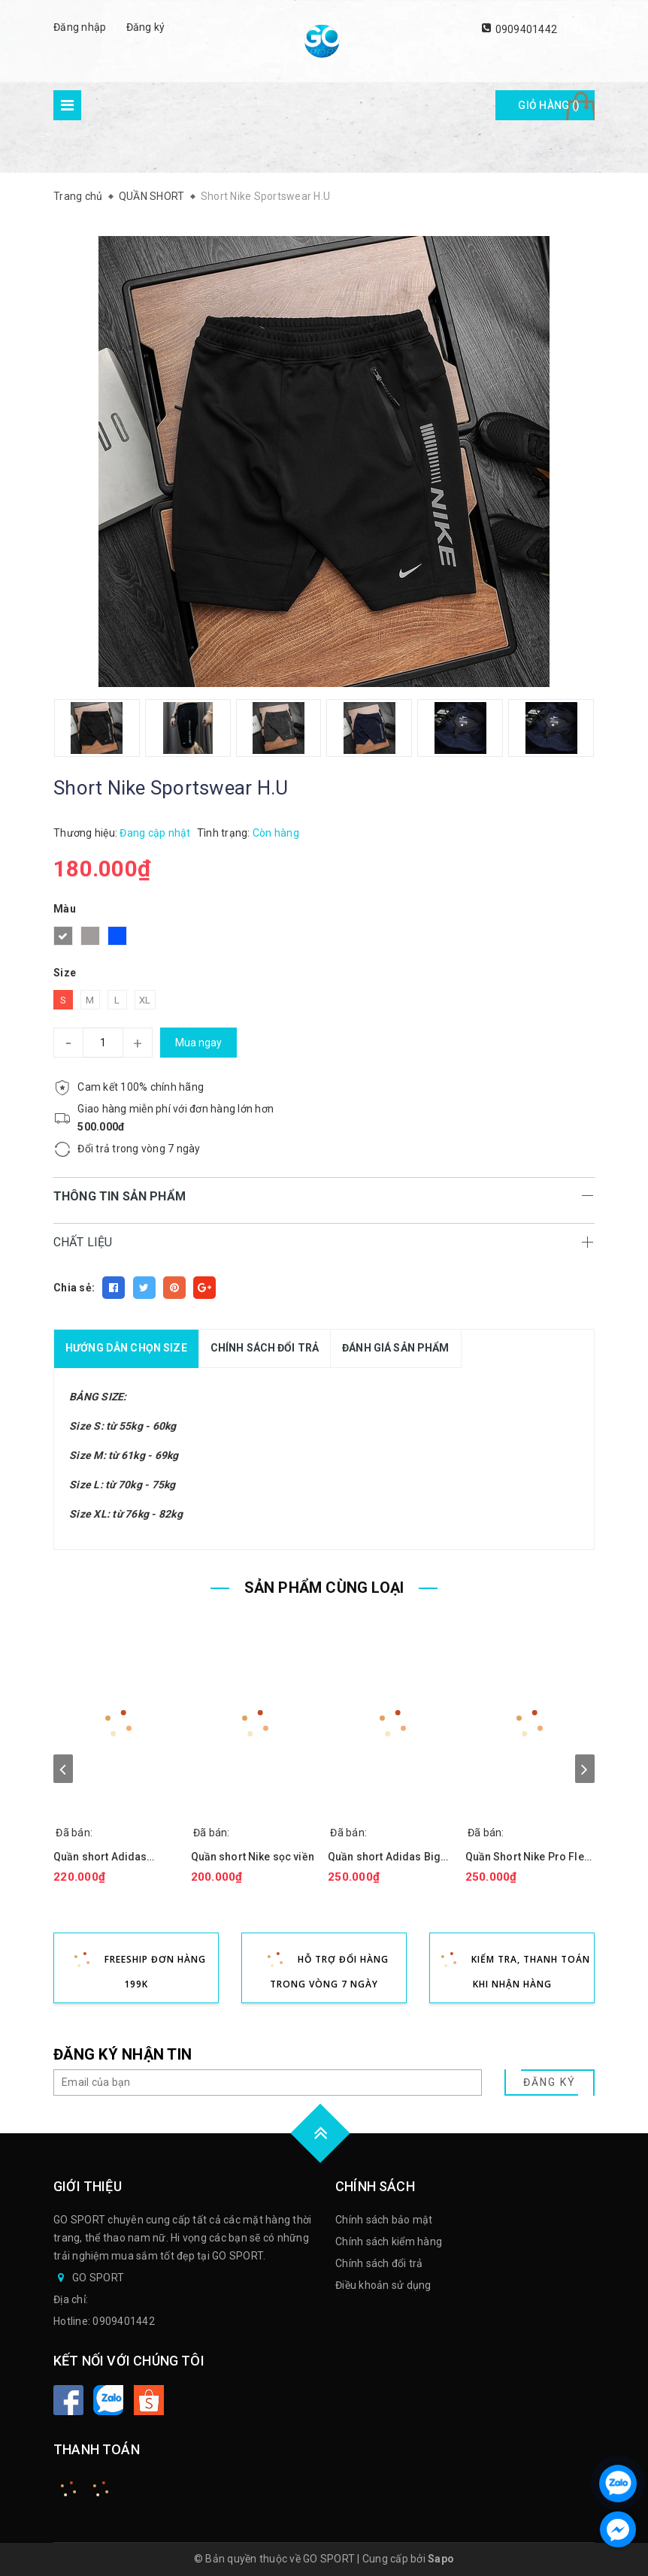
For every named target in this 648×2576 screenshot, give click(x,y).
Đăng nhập (79, 27)
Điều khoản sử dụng (383, 2285)
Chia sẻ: (74, 1288)
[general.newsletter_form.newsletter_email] (267, 2082)
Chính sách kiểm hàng (388, 2241)
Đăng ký (145, 27)
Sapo (441, 2559)
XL (145, 1000)
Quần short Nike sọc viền (252, 1857)
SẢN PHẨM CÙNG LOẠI (324, 1588)
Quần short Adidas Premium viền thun (100, 1857)
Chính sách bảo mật (384, 2220)
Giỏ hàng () (549, 105)
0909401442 (526, 29)
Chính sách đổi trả (379, 2263)
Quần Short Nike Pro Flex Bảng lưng (527, 1857)
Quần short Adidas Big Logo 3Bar (384, 1857)
